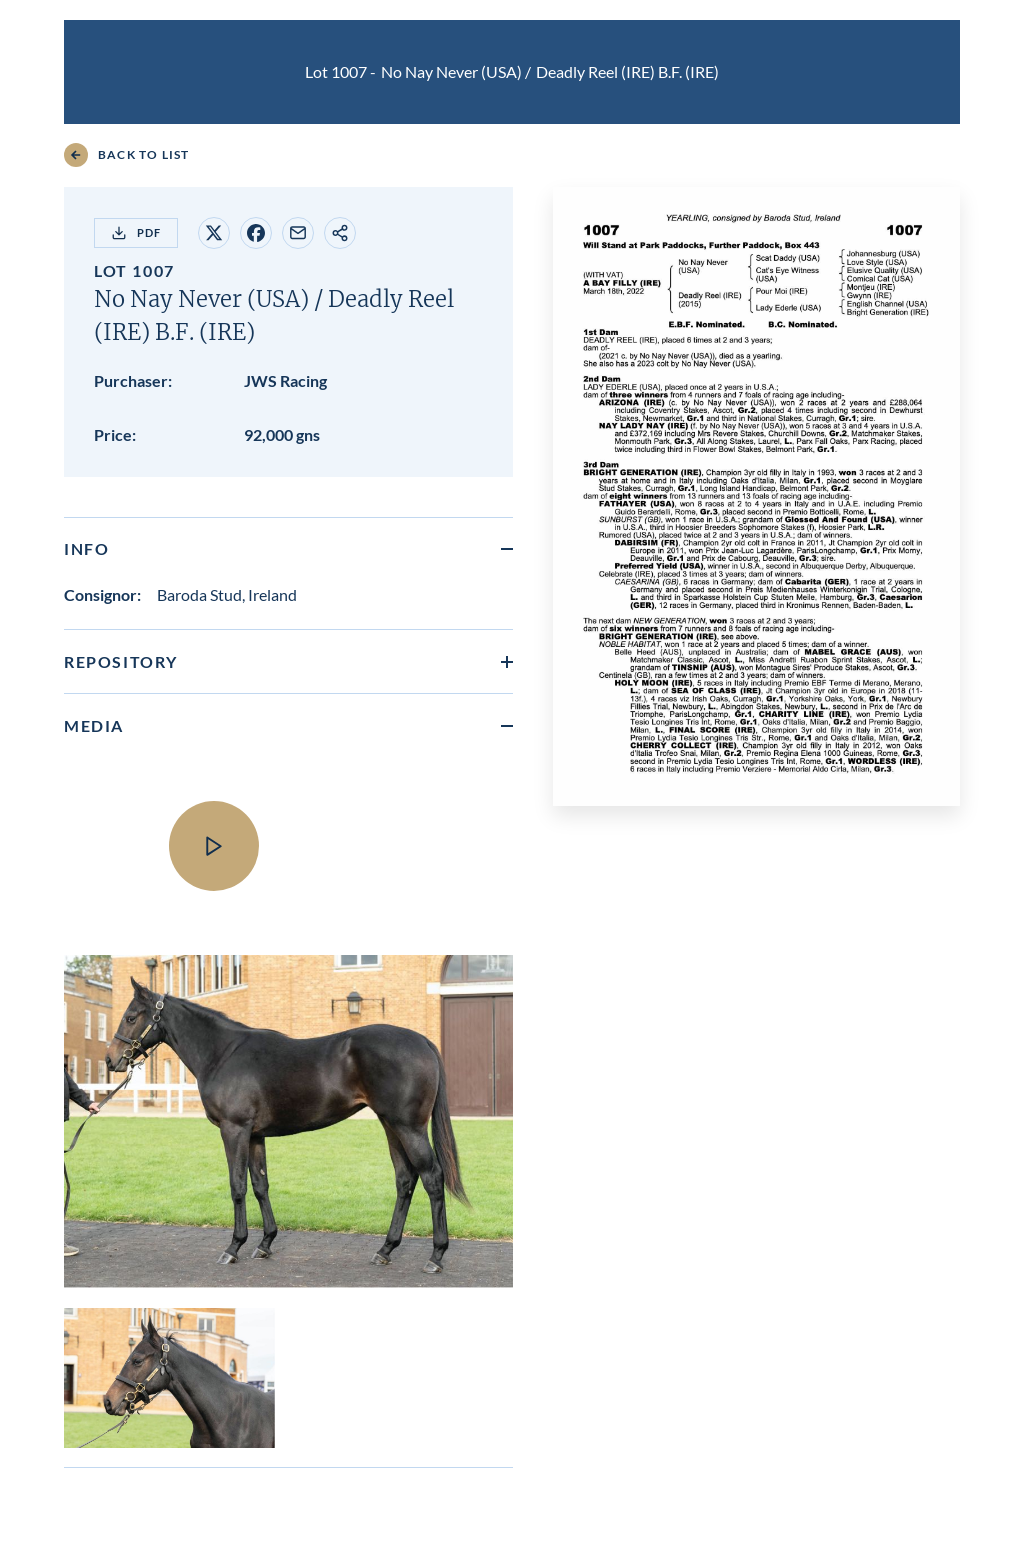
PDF (136, 233)
